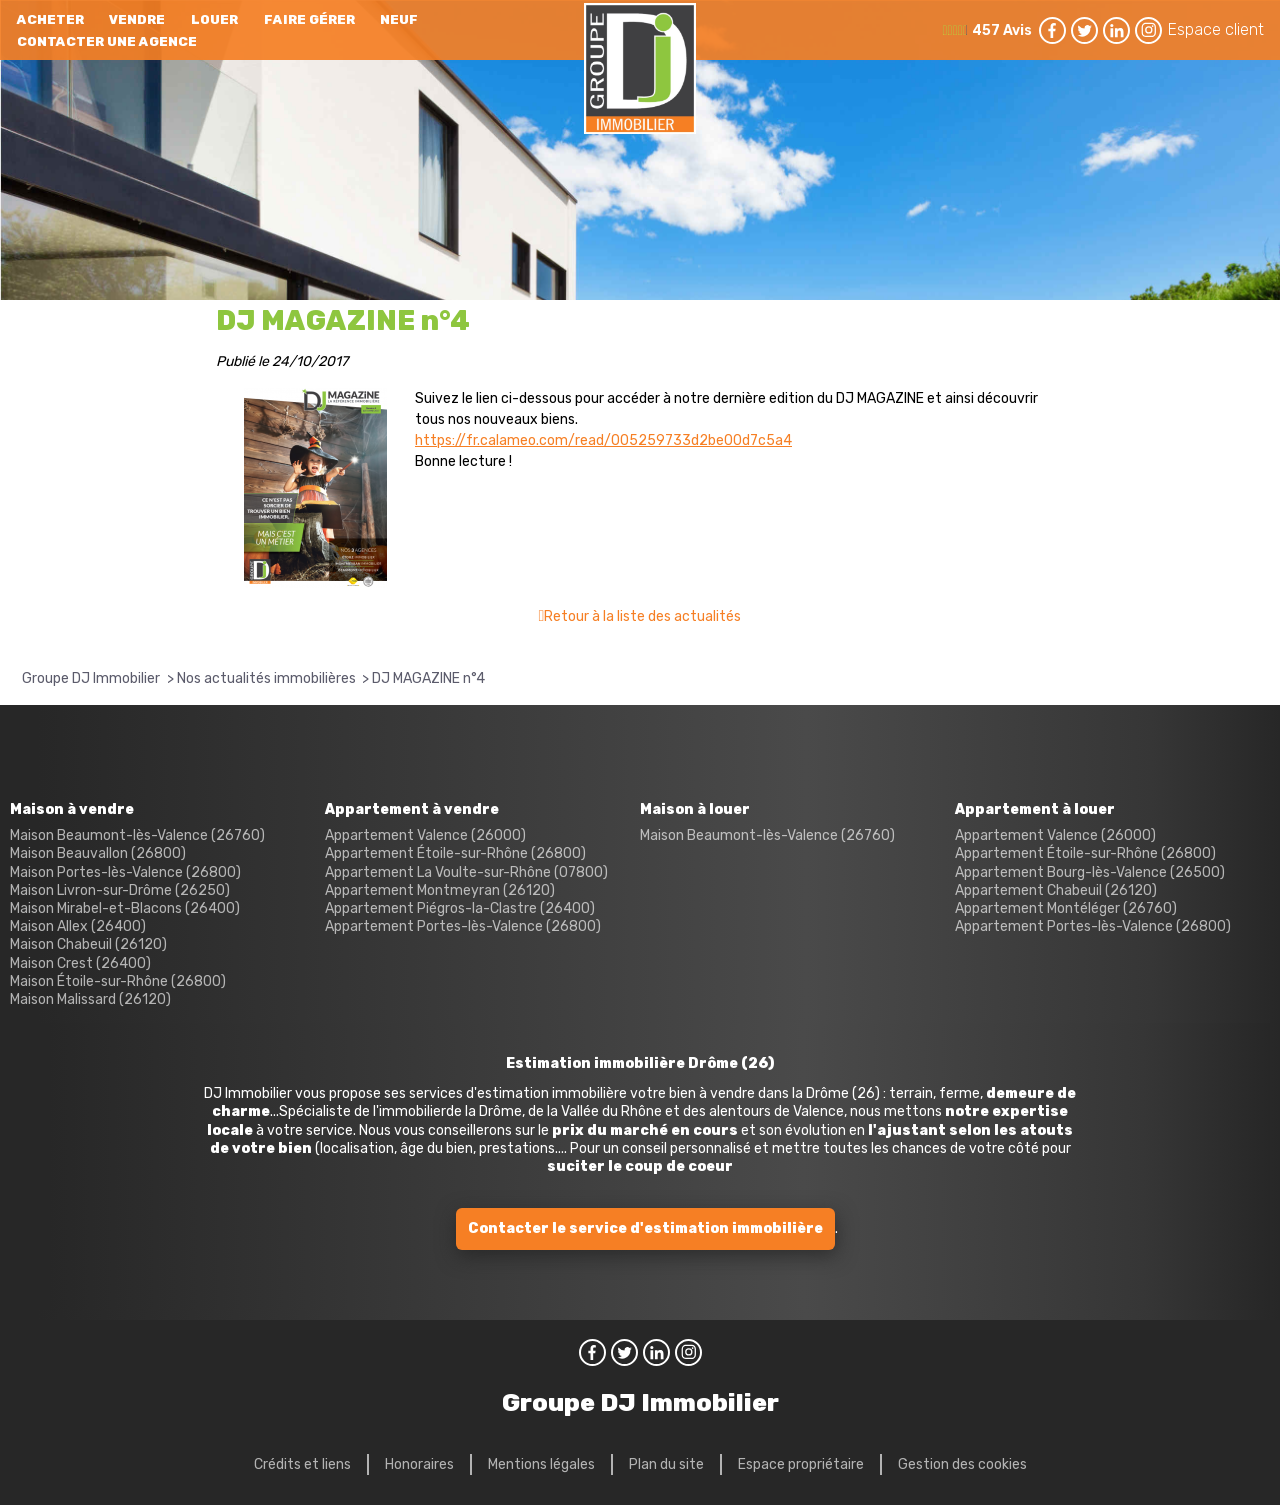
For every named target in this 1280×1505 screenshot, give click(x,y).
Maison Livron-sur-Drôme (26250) (120, 890)
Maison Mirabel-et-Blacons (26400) (125, 908)
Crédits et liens (302, 1464)
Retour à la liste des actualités (642, 616)
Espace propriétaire (801, 1464)
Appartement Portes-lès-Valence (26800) (463, 926)
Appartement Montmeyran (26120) (440, 890)
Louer (214, 19)
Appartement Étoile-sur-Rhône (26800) (455, 853)
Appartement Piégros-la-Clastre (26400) (460, 908)
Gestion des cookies (962, 1464)
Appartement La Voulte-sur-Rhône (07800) (466, 872)
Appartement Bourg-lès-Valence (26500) (1090, 872)
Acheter (50, 19)
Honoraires (419, 1464)
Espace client (1216, 29)
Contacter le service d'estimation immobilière (645, 1228)
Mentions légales (541, 1464)
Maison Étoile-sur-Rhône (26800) (118, 981)
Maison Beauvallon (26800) (98, 853)
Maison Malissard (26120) (90, 999)
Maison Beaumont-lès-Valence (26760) (137, 835)
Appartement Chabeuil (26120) (1056, 890)
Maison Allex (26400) (78, 926)
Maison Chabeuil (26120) (88, 944)
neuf (399, 19)
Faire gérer (309, 19)
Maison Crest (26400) (80, 963)
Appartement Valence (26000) (425, 835)
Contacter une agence (107, 41)
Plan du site (666, 1464)
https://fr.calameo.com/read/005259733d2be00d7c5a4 (603, 440)
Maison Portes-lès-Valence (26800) (125, 872)
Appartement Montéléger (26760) (1066, 908)
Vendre (137, 19)
